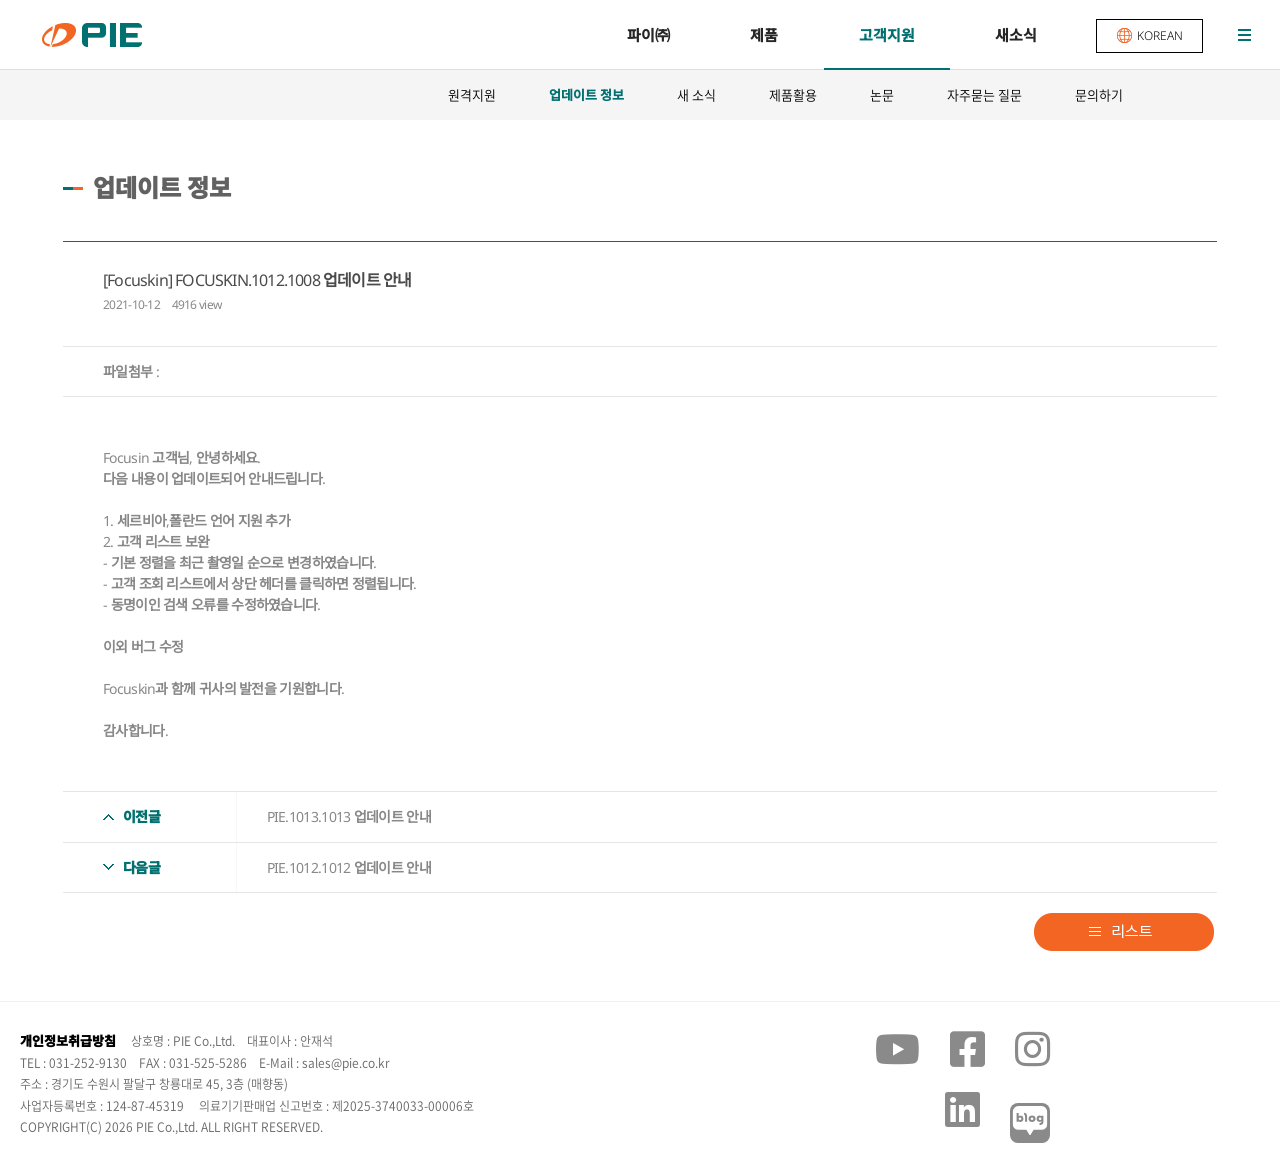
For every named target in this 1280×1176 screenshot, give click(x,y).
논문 (882, 94)
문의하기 (1099, 94)
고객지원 (887, 35)
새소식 (1016, 35)
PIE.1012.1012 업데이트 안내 (349, 867)
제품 (764, 35)
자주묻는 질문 (984, 94)
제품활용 (793, 94)
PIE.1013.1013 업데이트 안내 (349, 816)
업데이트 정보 (586, 95)
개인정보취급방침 (68, 1041)
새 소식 (696, 94)
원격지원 (472, 94)
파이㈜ (648, 35)
